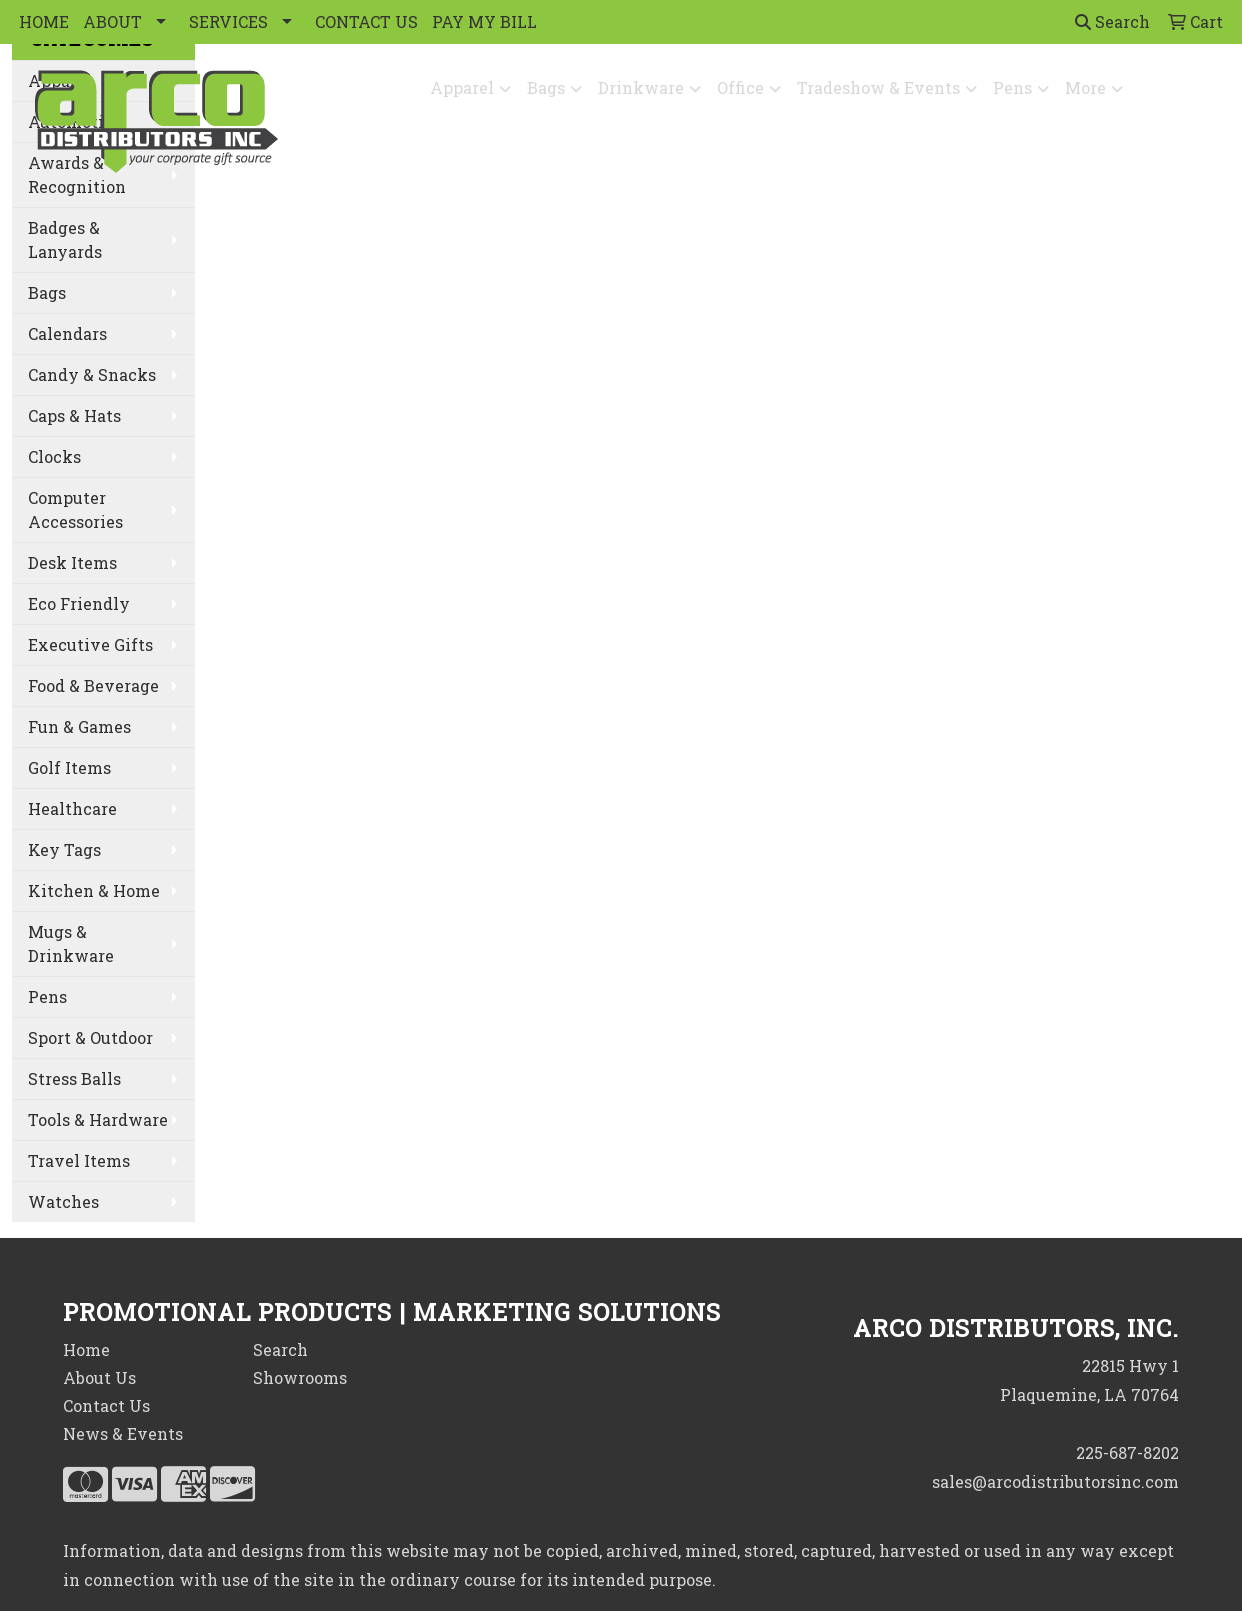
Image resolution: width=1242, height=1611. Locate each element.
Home (86, 1349)
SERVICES (228, 21)
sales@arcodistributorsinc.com (1055, 1481)
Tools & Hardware (98, 1119)
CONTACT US (366, 21)
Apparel (462, 87)
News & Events (123, 1433)
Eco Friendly (79, 603)
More (1085, 87)
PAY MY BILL (484, 21)
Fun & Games (79, 726)
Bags (546, 87)
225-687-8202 (1127, 1452)
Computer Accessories (75, 509)
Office (740, 87)
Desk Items (72, 562)
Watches (63, 1201)
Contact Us (106, 1405)
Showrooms (300, 1377)
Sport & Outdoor (90, 1037)
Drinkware (641, 87)
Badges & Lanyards (65, 239)
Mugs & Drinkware (71, 943)
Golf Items (69, 767)
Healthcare (72, 808)
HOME (44, 21)
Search (1112, 21)
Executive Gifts (90, 644)
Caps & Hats (74, 415)
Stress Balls (74, 1078)
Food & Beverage (93, 685)
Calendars (67, 333)
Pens (1012, 87)
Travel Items (79, 1160)
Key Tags (64, 849)
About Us (99, 1377)
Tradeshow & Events (878, 87)
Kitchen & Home (94, 890)
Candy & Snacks (92, 374)
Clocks (54, 456)
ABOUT (112, 21)
